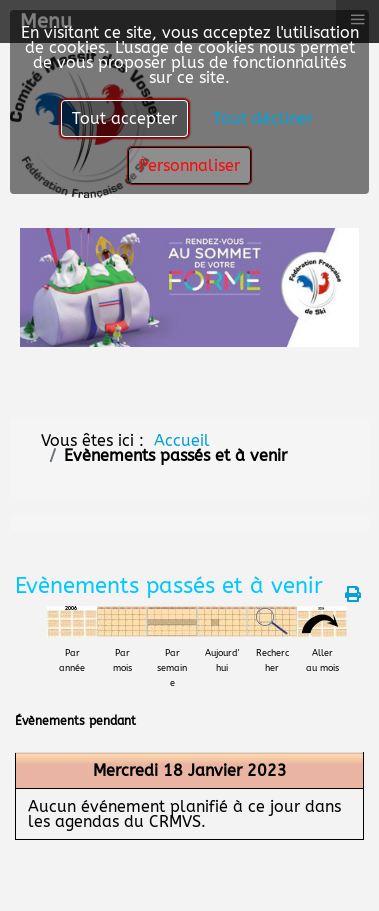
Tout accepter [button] (124, 118)
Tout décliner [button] (263, 118)
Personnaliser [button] (189, 165)
